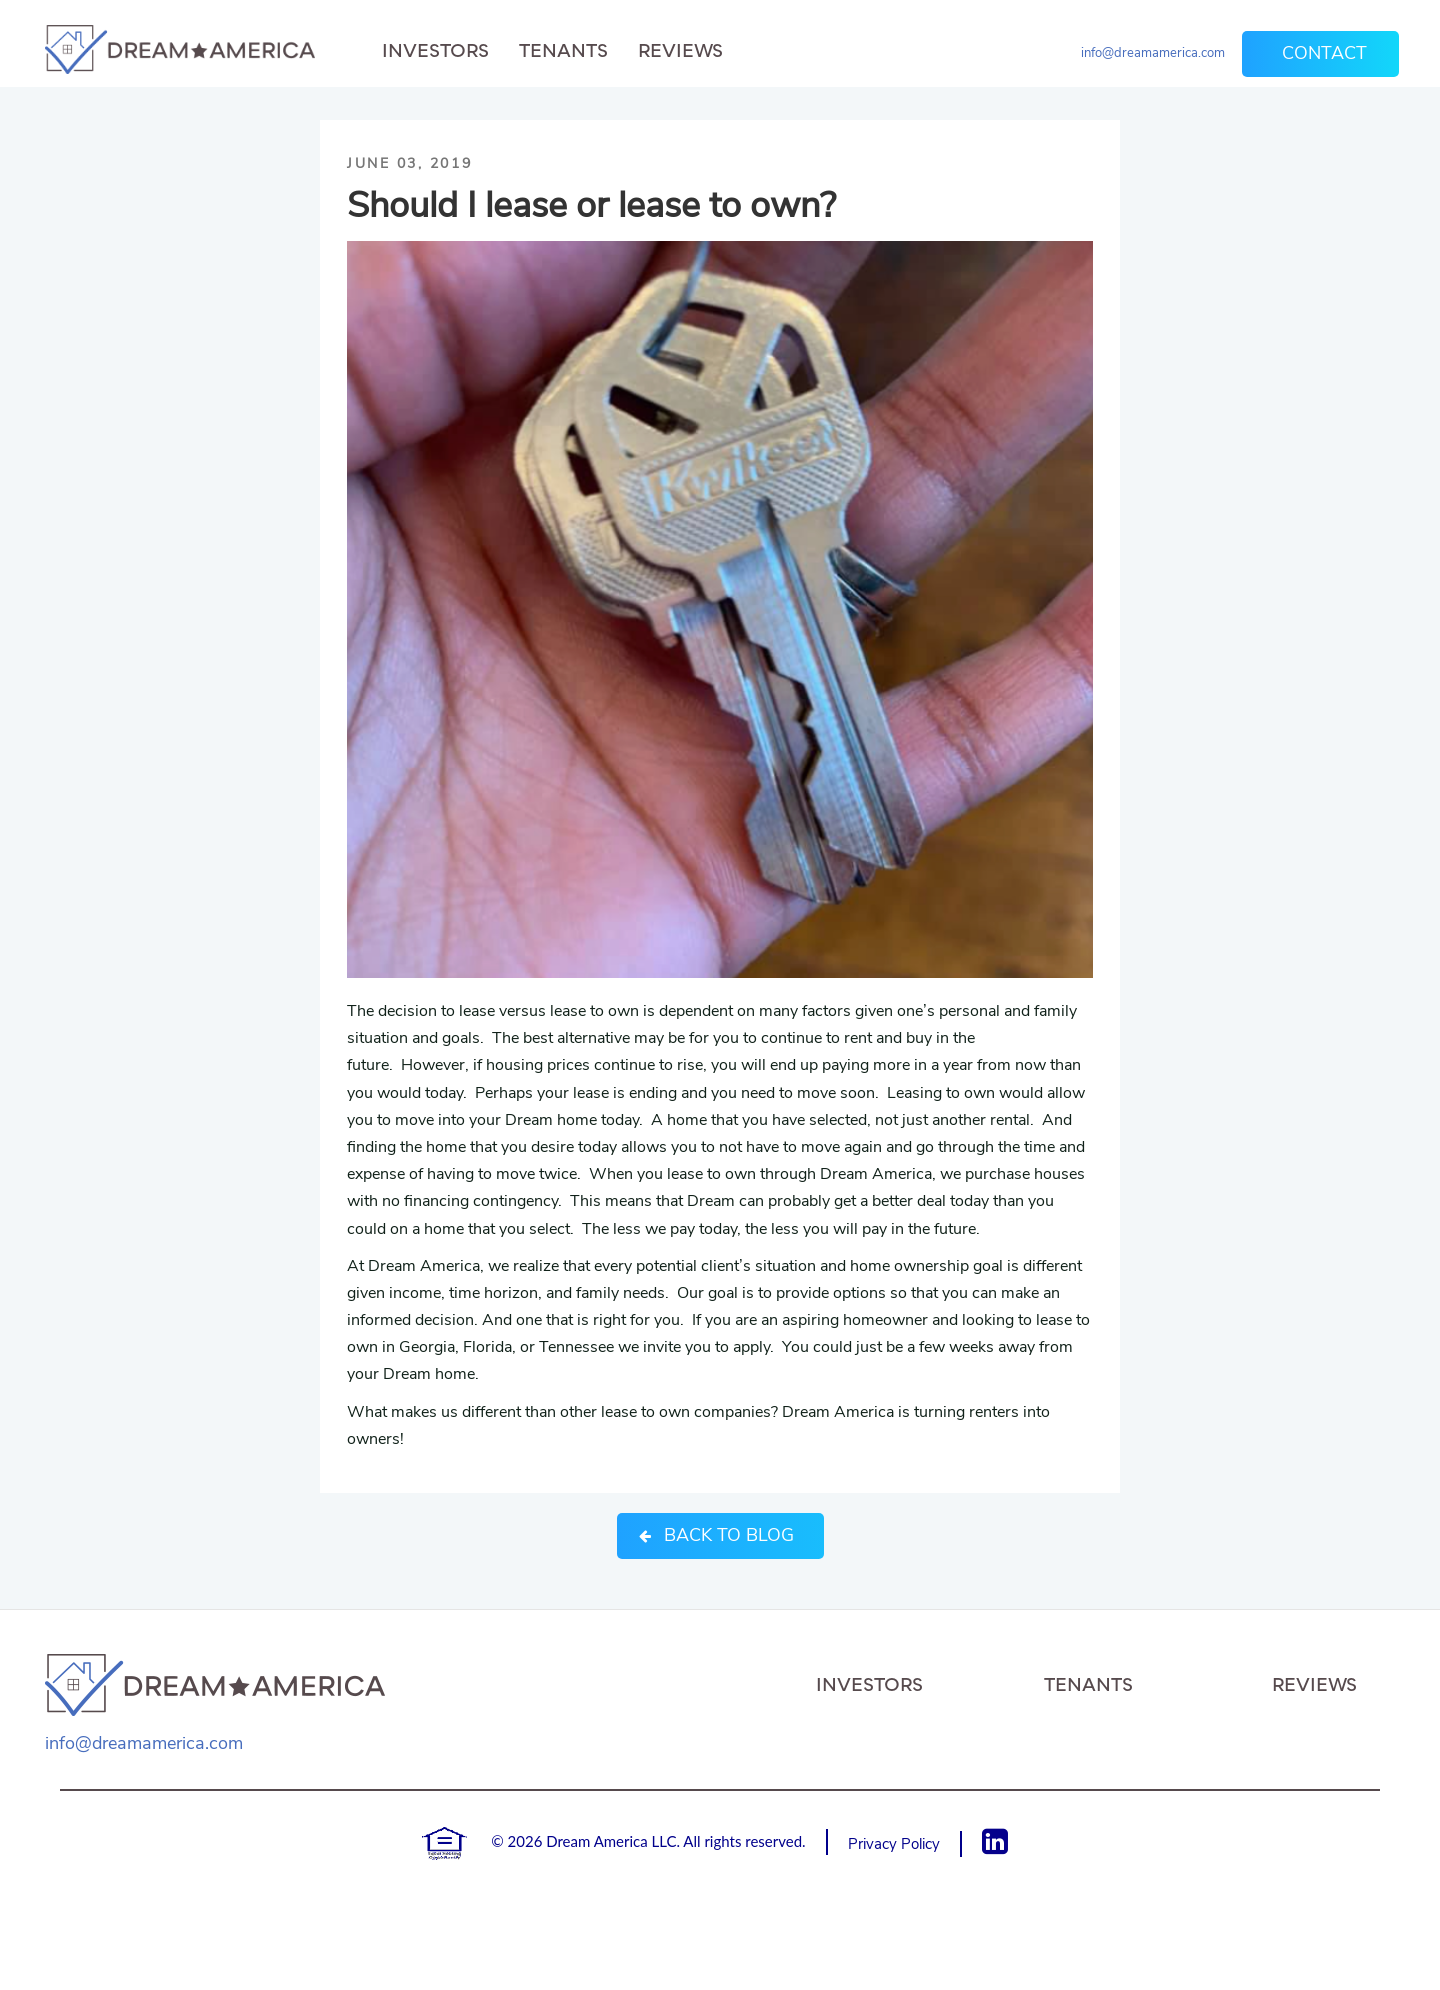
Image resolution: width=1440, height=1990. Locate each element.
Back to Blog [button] (716, 1535)
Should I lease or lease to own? (591, 205)
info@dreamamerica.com (1153, 53)
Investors (435, 50)
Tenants (563, 50)
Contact (1324, 53)
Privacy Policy (894, 1844)
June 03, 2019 (409, 163)
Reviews (680, 50)
